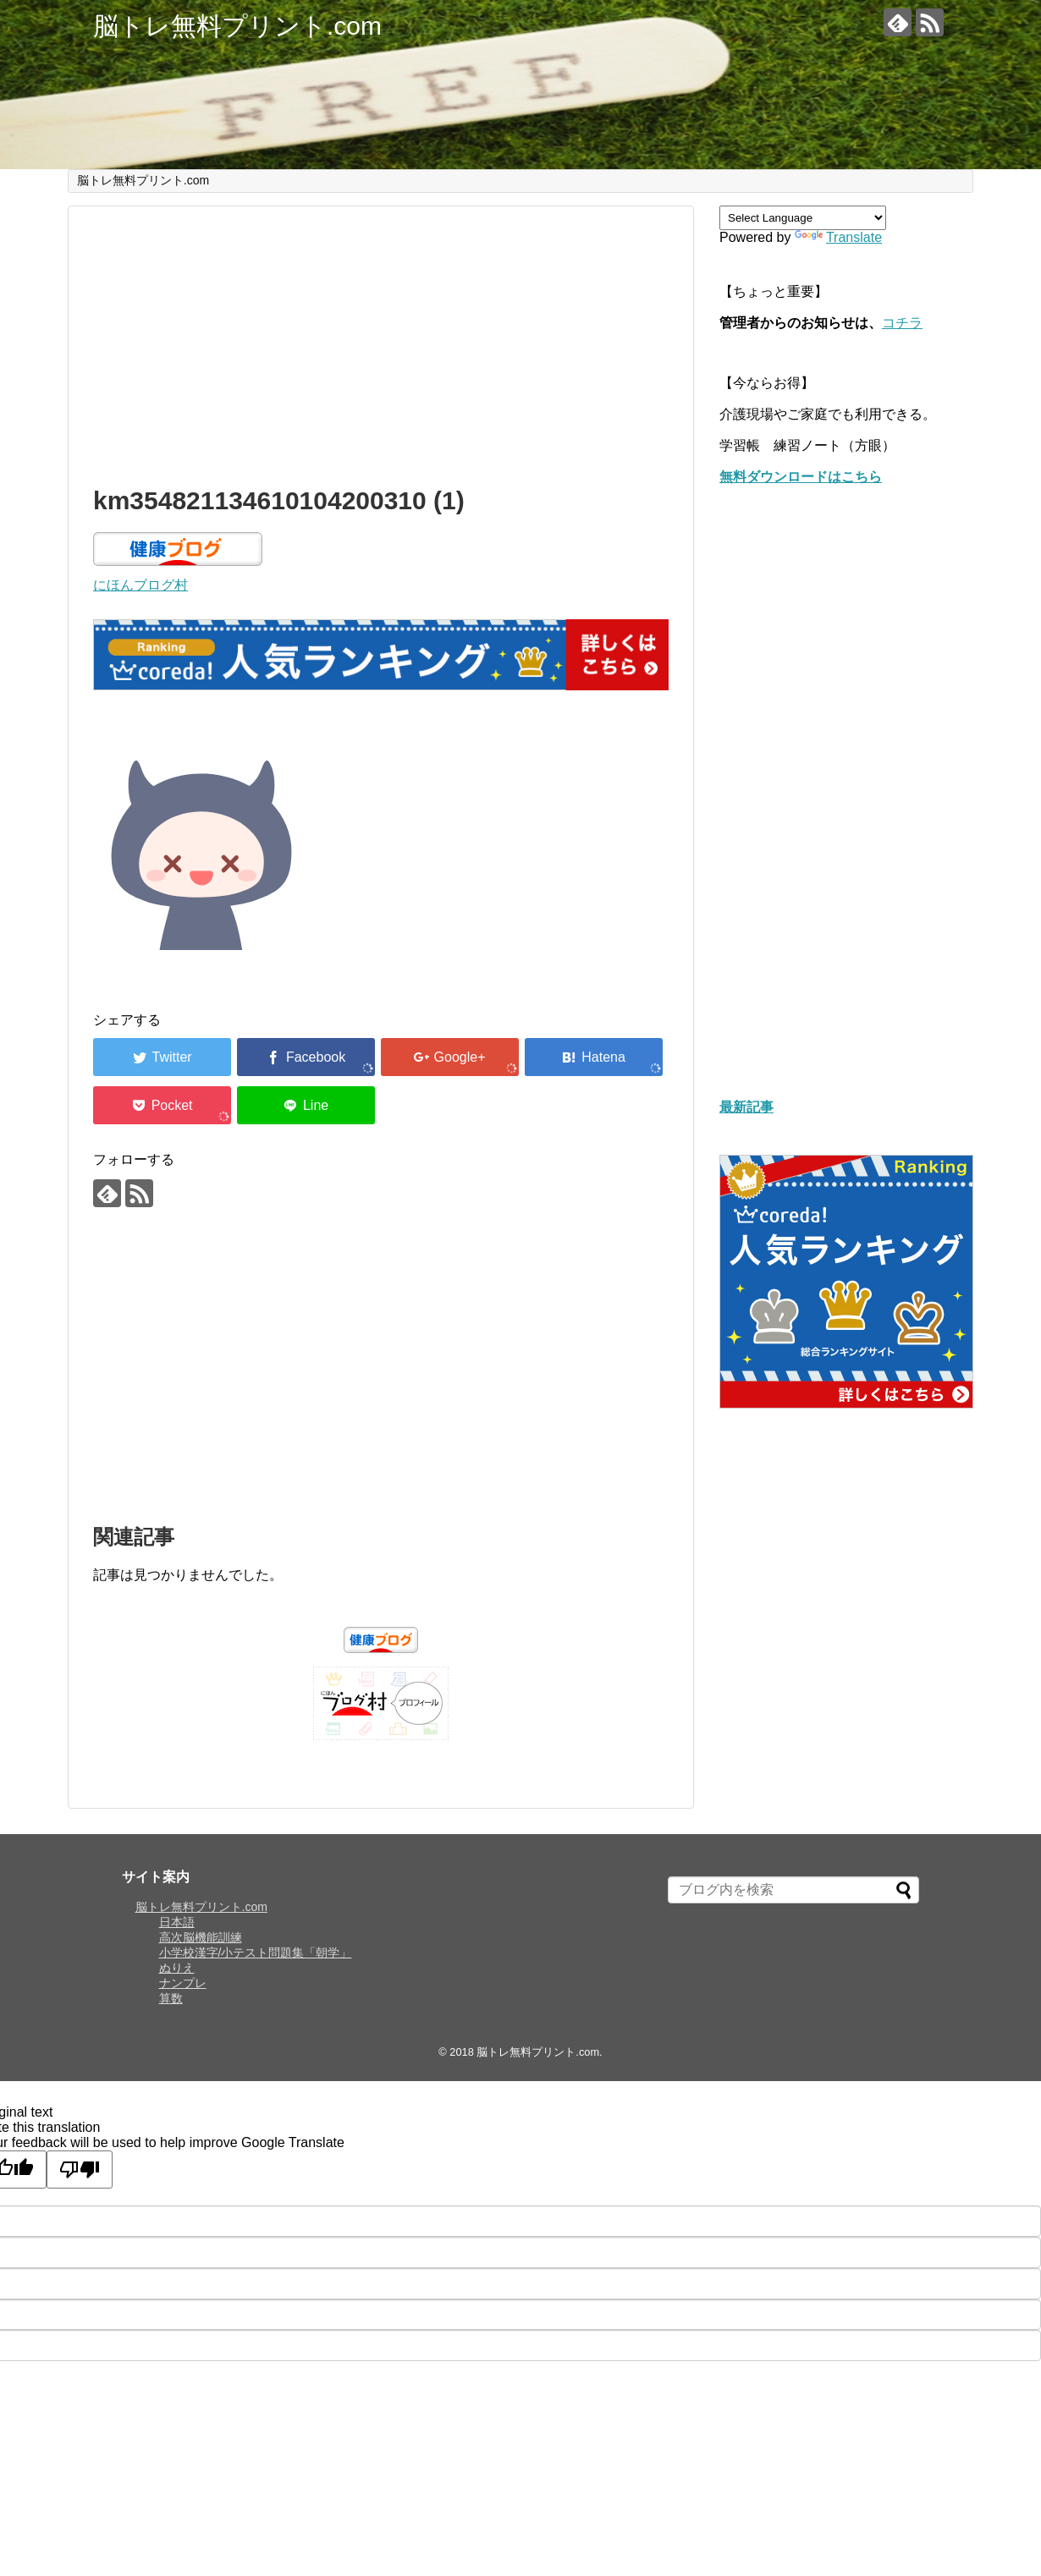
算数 (171, 1998)
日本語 (177, 1922)
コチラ (902, 323)
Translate (838, 237)
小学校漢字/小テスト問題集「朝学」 (255, 1952)
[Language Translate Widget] (802, 218)
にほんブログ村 (140, 585)
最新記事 (746, 1107)
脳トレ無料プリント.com (237, 26)
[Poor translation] (80, 2169)
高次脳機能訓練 (200, 1937)
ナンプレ (183, 1983)
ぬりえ (177, 1968)
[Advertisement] (381, 341)
